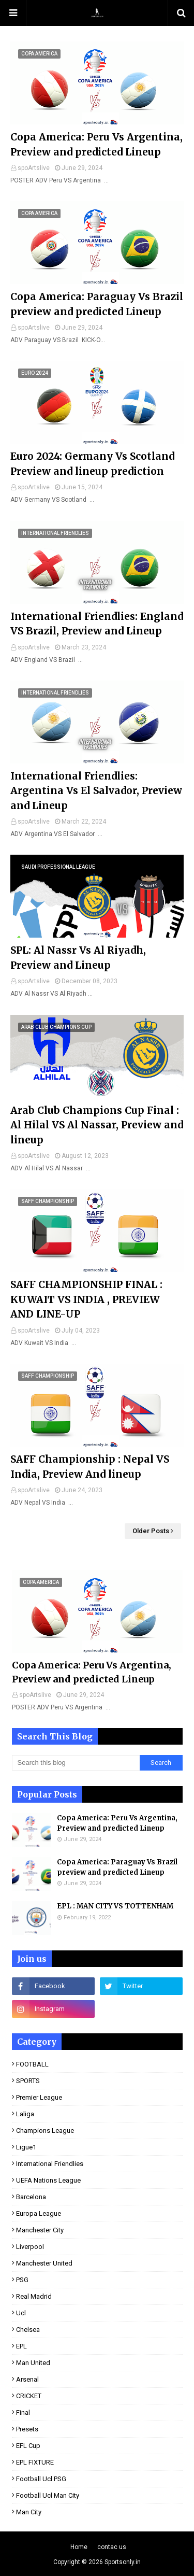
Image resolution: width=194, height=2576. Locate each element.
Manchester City (40, 2230)
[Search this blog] (76, 1763)
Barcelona (31, 2197)
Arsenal (27, 2379)
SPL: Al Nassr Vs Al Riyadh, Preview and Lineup (78, 957)
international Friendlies (49, 2164)
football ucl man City (47, 2495)
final (23, 2412)
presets (27, 2429)
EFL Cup (28, 2446)
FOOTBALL (32, 2064)
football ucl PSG (41, 2479)
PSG (22, 2280)
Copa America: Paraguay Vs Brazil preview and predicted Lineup (96, 304)
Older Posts (150, 1531)
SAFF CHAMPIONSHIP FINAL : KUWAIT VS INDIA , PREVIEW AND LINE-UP (86, 1299)
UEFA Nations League (48, 2180)
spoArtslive (34, 168)
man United (33, 2363)
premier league (39, 2097)
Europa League (38, 2213)
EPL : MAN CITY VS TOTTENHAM (115, 1906)
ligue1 (26, 2147)
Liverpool (30, 2247)
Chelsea (28, 2329)
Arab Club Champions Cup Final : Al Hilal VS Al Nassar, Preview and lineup (96, 1125)
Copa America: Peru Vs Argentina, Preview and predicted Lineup (96, 144)
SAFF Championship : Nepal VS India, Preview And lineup (89, 1466)
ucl (21, 2313)
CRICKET (28, 2396)
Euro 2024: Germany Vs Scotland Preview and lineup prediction (92, 463)
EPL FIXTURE (35, 2462)
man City (28, 2512)
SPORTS (28, 2081)
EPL (21, 2346)
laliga (25, 2114)
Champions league (45, 2130)
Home (78, 2547)
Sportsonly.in (123, 2562)
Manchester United (44, 2263)
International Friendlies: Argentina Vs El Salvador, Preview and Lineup (96, 791)
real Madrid (34, 2296)
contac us (111, 2547)
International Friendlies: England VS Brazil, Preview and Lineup (96, 624)
